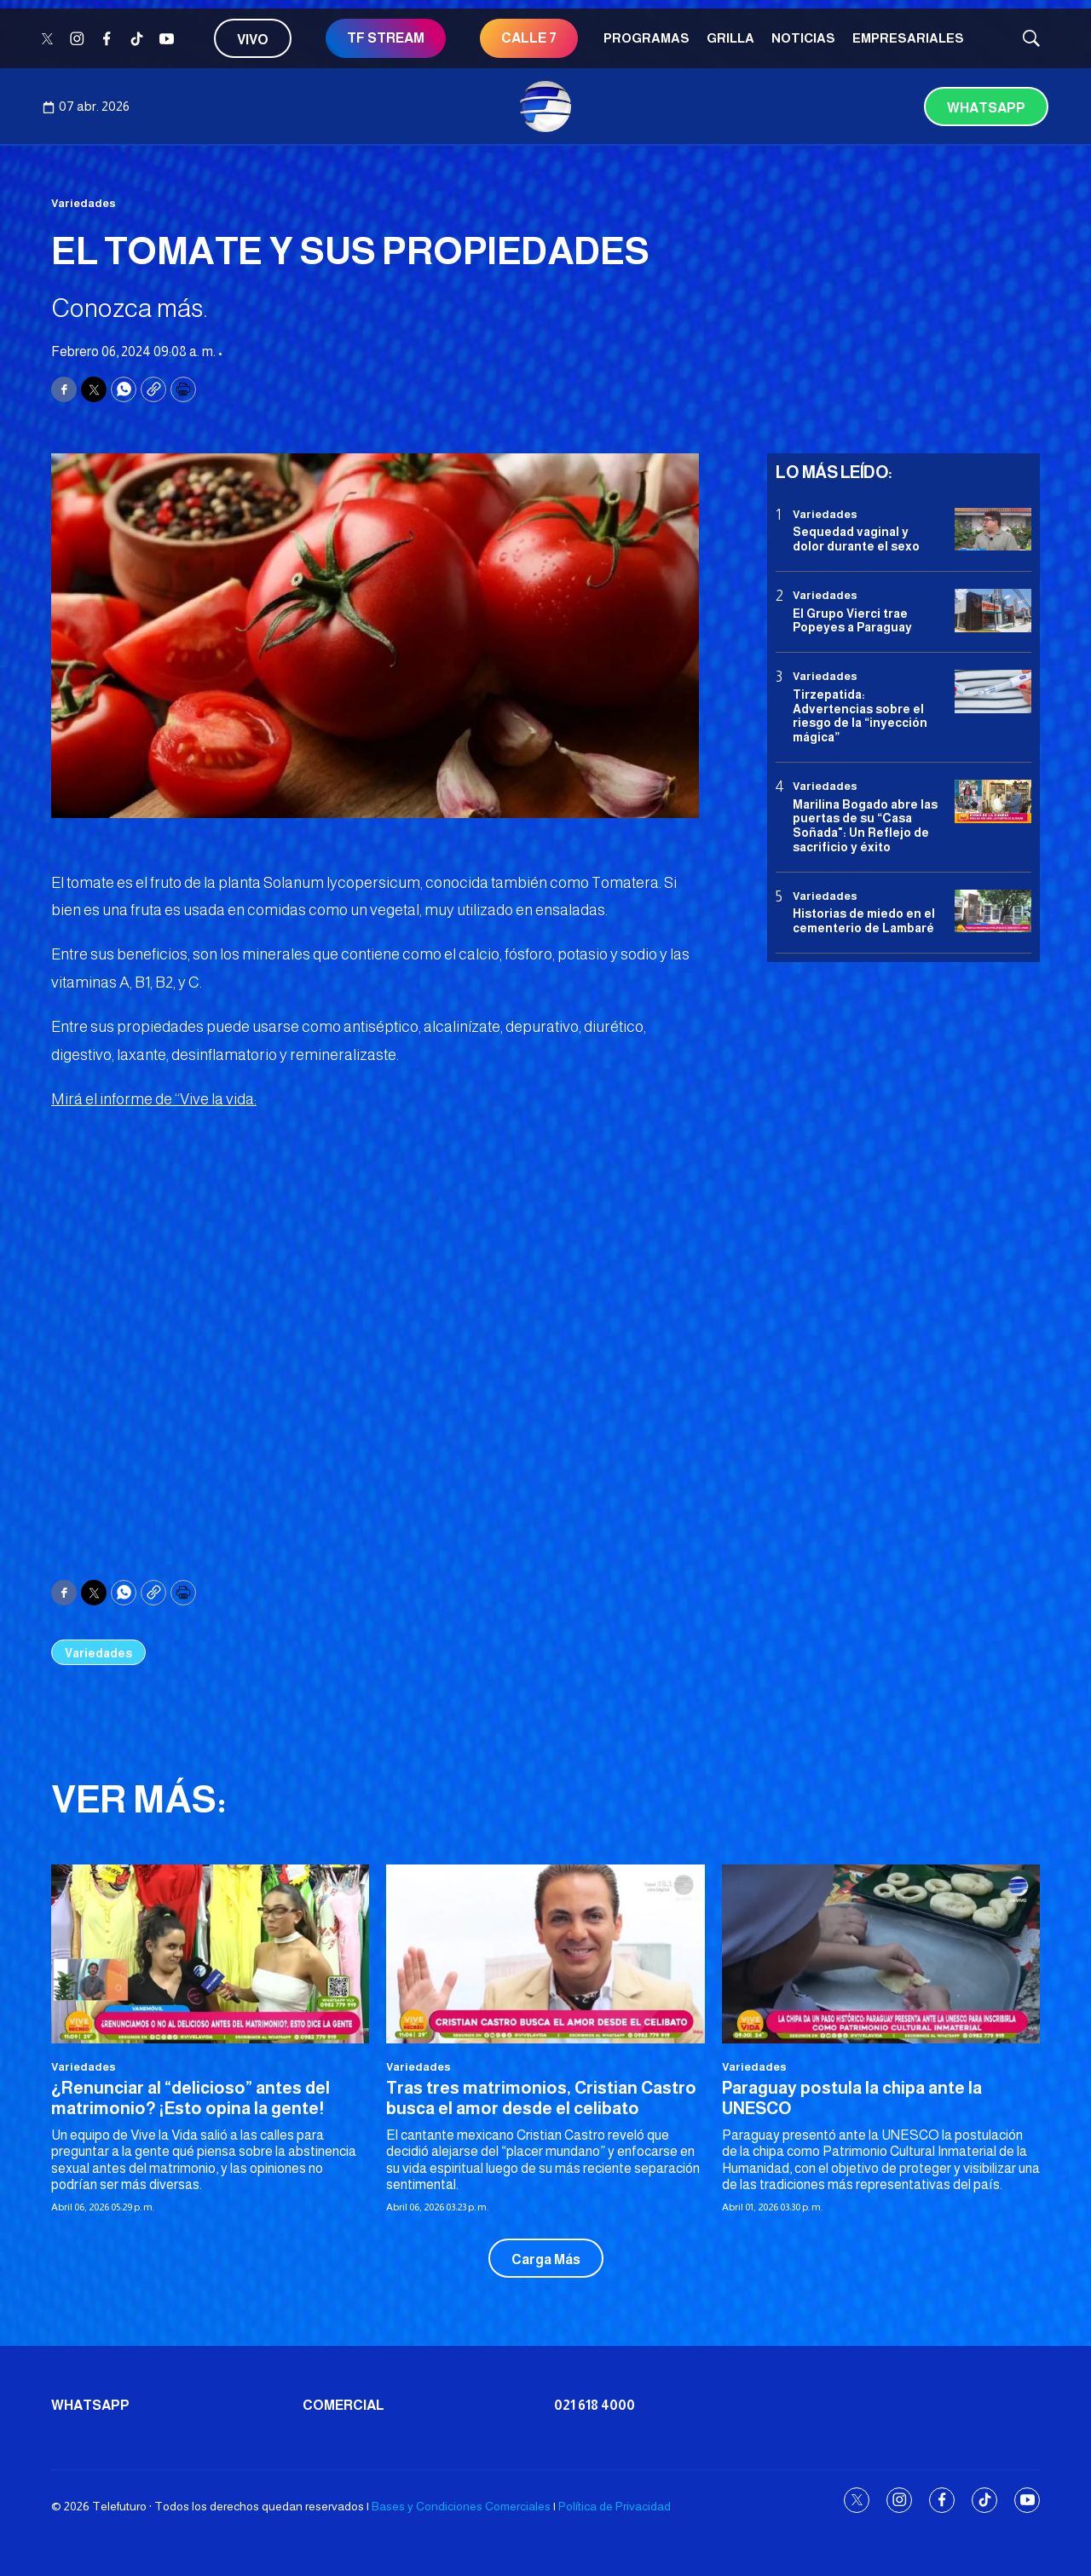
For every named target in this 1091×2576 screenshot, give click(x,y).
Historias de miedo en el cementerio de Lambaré (864, 921)
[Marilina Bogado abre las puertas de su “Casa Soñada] (993, 801)
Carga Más (545, 2259)
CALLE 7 (529, 38)
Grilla (730, 38)
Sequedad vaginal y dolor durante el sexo (856, 539)
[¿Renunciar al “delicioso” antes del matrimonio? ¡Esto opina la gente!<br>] (210, 1953)
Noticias (803, 38)
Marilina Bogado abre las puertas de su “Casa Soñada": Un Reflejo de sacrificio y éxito (865, 826)
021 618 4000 (594, 2405)
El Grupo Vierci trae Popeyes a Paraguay (852, 621)
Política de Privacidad (614, 2506)
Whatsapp (986, 108)
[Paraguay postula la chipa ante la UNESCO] (881, 1953)
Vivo (252, 39)
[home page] (545, 106)
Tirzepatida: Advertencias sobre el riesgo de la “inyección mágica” (860, 716)
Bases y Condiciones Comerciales (461, 2506)
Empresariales (908, 38)
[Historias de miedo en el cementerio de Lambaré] (993, 911)
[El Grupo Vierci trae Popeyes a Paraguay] (993, 610)
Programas (646, 38)
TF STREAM (385, 38)
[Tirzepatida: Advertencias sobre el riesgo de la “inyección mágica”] (993, 691)
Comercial (343, 2405)
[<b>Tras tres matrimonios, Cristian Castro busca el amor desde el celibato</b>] (545, 1953)
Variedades (83, 203)
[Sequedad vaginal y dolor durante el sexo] (993, 529)
